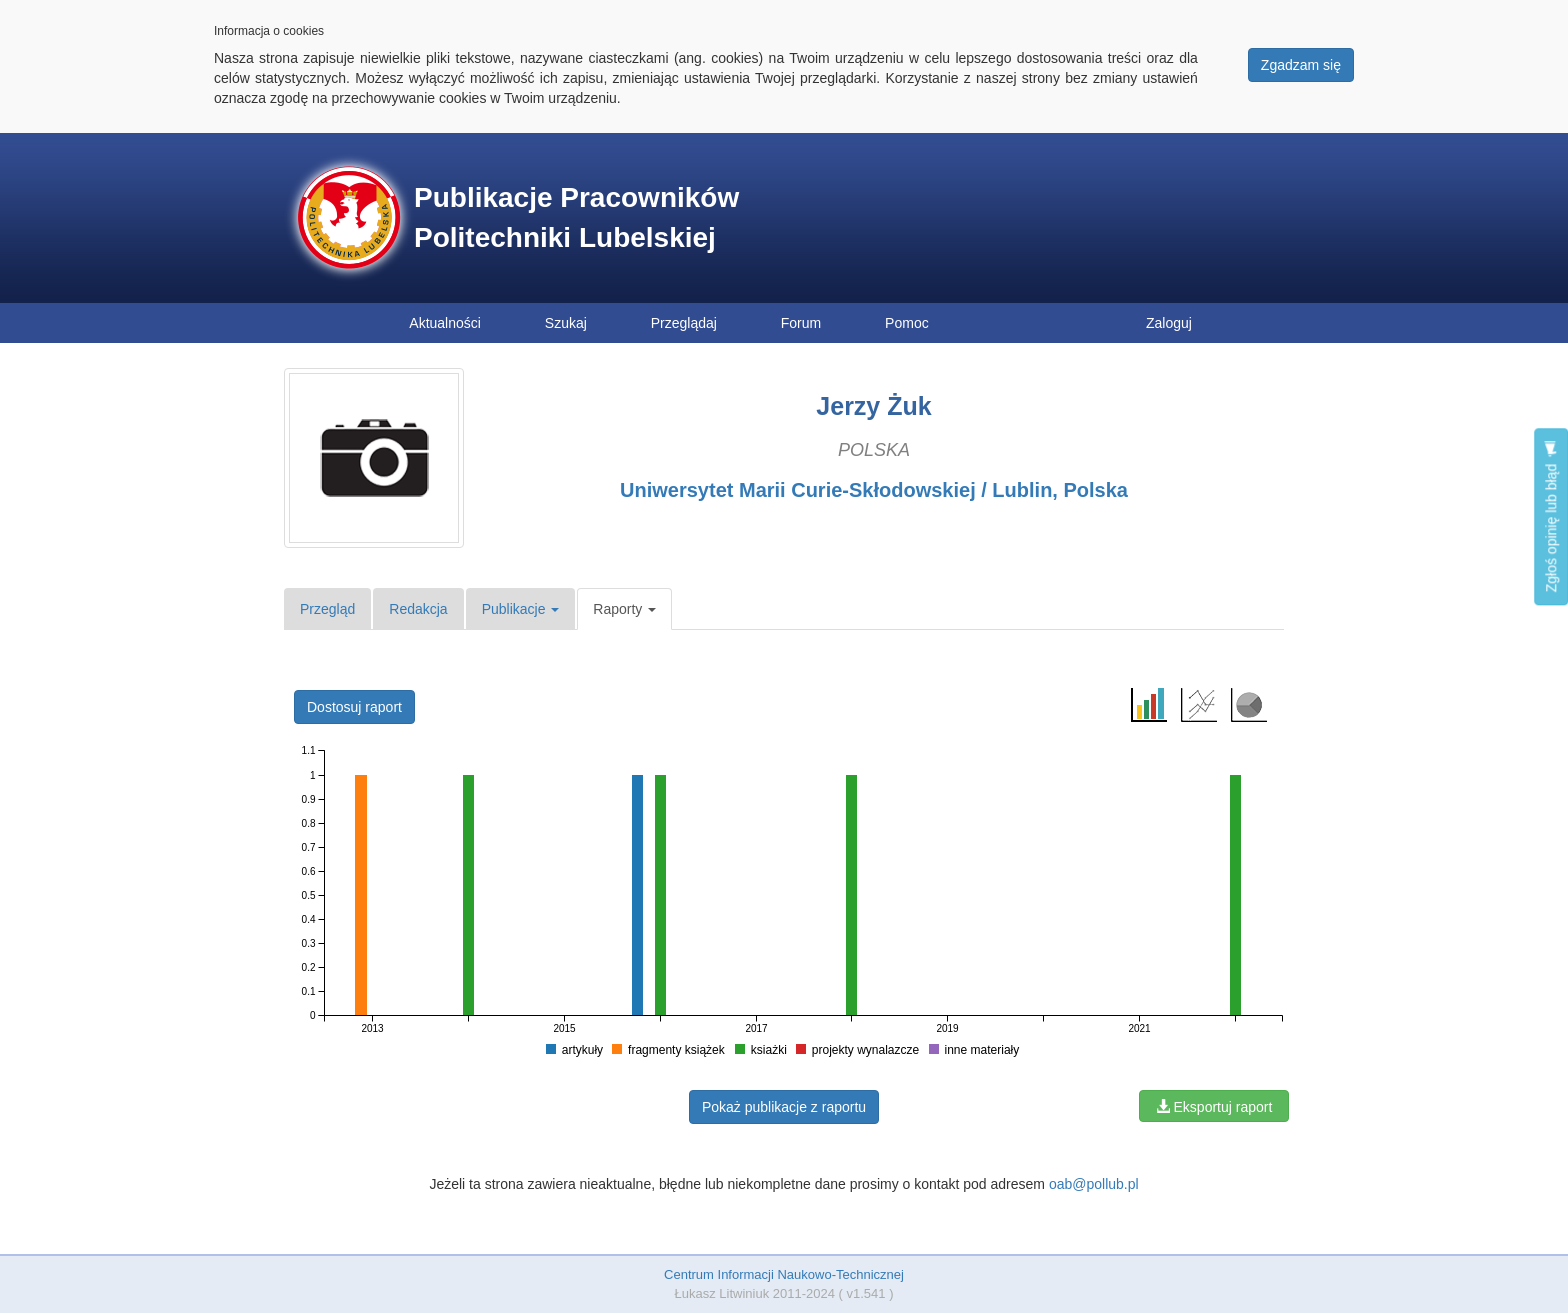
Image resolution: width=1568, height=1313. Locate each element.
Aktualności (445, 323)
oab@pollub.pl (1094, 1184)
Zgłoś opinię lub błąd (1551, 516)
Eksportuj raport (1214, 1107)
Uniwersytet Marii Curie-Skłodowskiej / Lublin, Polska (874, 490)
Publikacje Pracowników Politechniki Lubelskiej (576, 217)
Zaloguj (1169, 323)
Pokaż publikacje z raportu (784, 1107)
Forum (801, 323)
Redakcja (418, 609)
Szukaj (566, 323)
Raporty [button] (624, 609)
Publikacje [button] (521, 609)
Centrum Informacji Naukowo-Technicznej (784, 1274)
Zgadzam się (1301, 65)
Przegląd (327, 609)
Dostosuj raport (354, 707)
